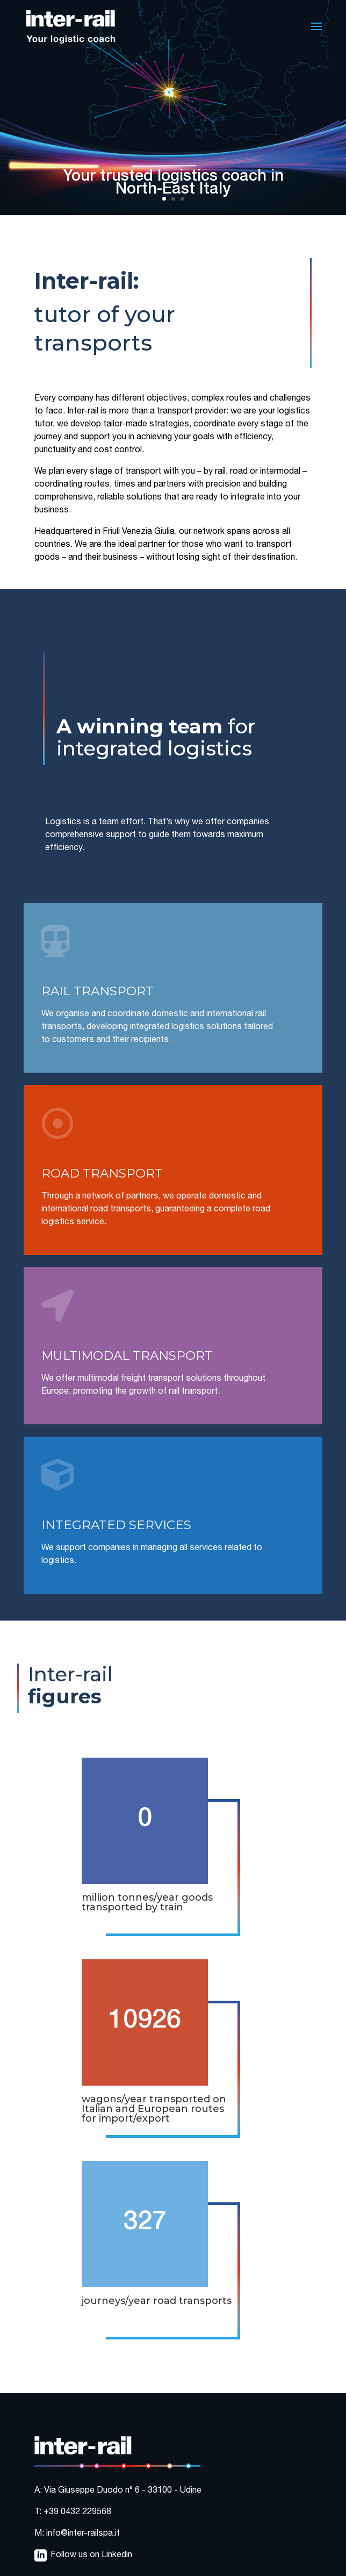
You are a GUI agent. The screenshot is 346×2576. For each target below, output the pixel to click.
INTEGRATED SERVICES (116, 1524)
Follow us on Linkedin (91, 2555)
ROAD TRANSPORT (102, 1173)
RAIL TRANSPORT (97, 990)
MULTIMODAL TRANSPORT (127, 1355)
